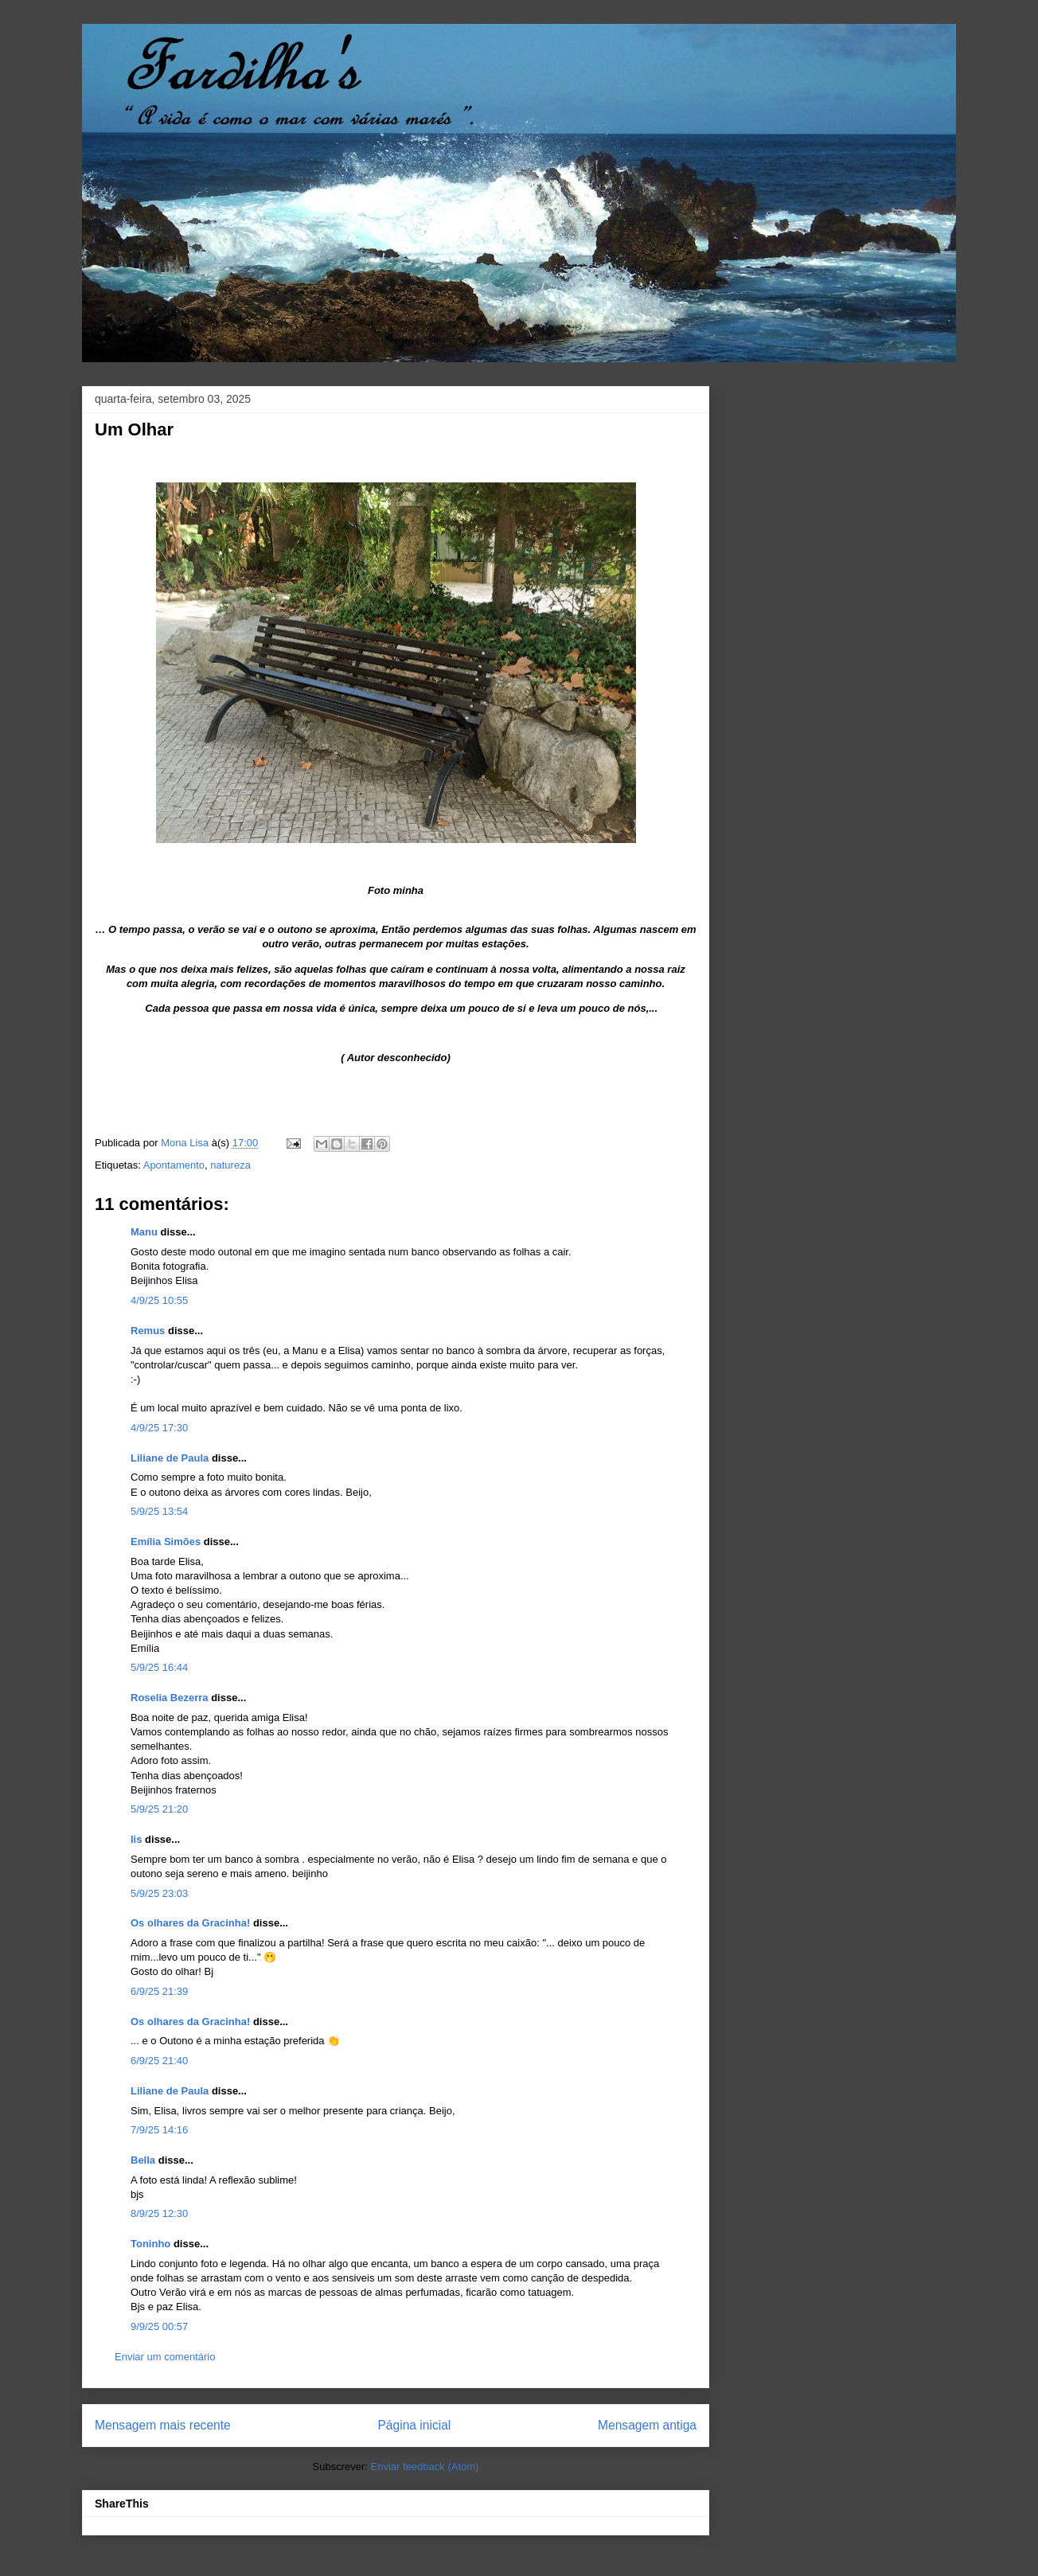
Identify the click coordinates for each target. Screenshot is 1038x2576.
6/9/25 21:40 (159, 2061)
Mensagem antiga (647, 2425)
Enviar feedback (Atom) (425, 2467)
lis (136, 1839)
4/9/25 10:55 (159, 1300)
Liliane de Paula (170, 1458)
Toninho (150, 2244)
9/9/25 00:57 (159, 2326)
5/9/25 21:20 (159, 1809)
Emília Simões (166, 1542)
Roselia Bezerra (170, 1698)
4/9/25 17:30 (159, 1428)
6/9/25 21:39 (159, 1991)
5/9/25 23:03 (159, 1893)
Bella (143, 2160)
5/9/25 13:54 (159, 1511)
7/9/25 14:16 (159, 2130)
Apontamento (174, 1165)
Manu (144, 1232)
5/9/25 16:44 (159, 1667)
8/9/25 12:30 (159, 2213)
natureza (230, 1165)
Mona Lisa (186, 1143)
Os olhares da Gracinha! (190, 1923)
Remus (148, 1331)
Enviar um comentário (165, 2357)
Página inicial (414, 2425)
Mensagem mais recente (163, 2425)
